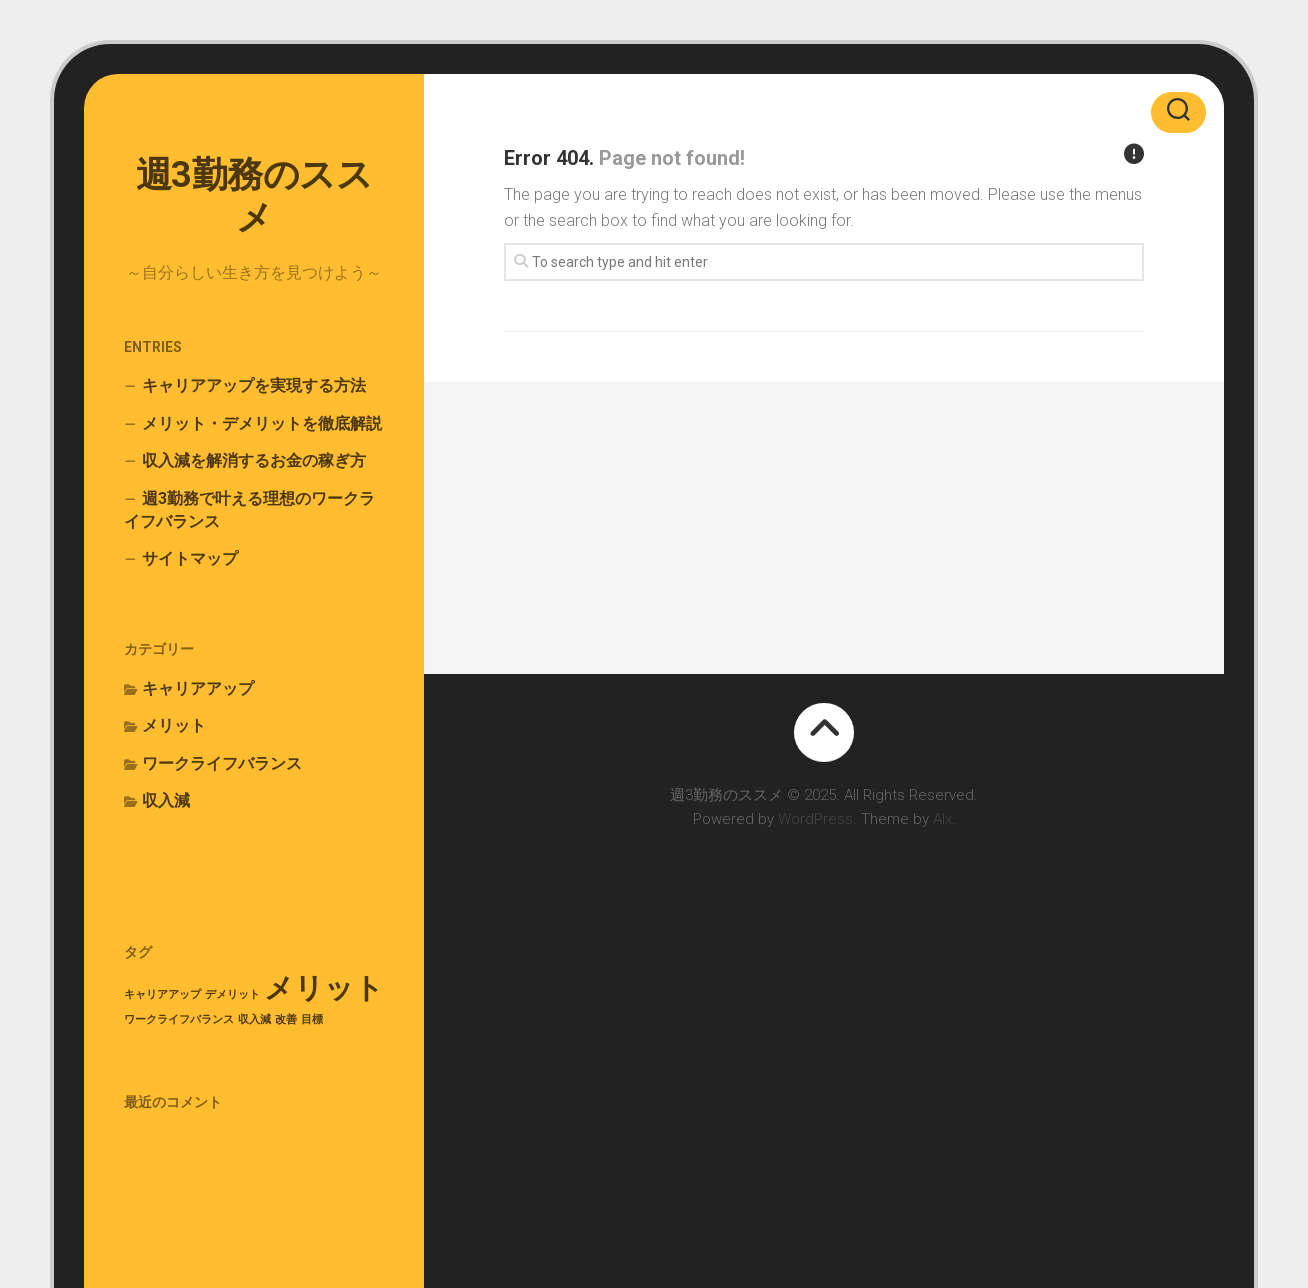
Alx (942, 819)
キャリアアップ (198, 688)
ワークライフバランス (222, 763)
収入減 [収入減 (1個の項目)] (254, 1019)
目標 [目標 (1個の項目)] (312, 1019)
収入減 (166, 800)
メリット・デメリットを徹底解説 (262, 423)
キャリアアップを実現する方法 (254, 385)
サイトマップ (190, 558)
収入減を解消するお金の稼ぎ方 (254, 460)
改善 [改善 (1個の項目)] (286, 1019)
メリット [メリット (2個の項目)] (324, 988)
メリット (174, 725)
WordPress (815, 819)
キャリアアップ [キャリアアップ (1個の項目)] (162, 994)
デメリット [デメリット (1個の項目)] (232, 994)
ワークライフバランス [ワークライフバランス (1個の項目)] (179, 1019)
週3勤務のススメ (254, 196)
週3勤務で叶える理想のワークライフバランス (249, 510)
